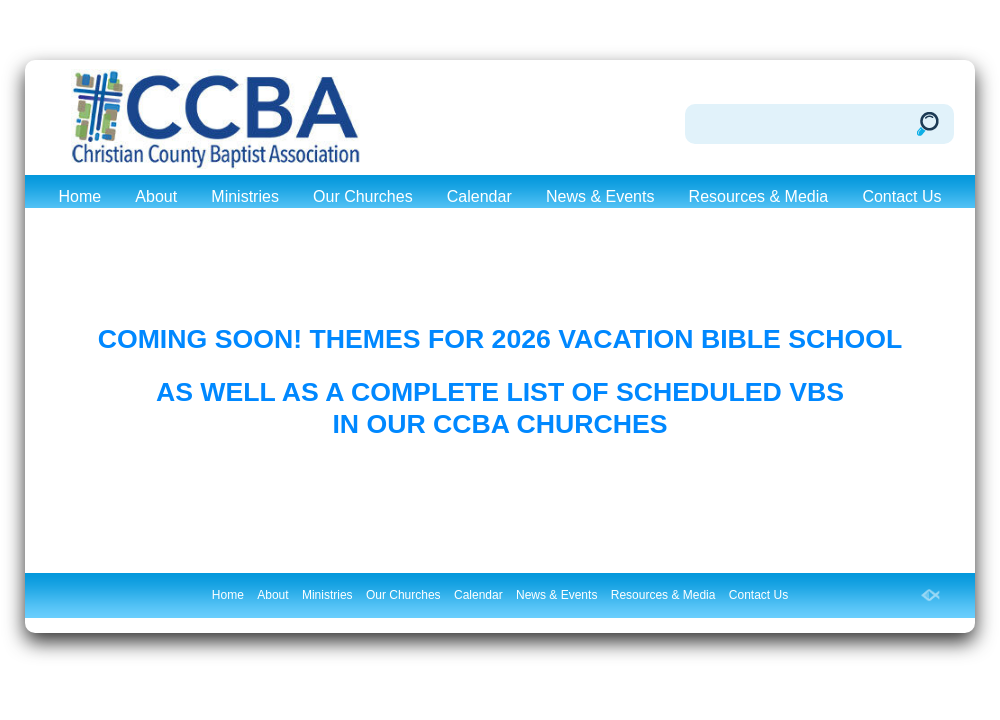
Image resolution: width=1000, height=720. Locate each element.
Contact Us (901, 196)
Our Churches (363, 196)
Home (79, 196)
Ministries (245, 196)
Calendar (479, 196)
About (156, 196)
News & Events (600, 196)
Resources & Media (759, 196)
